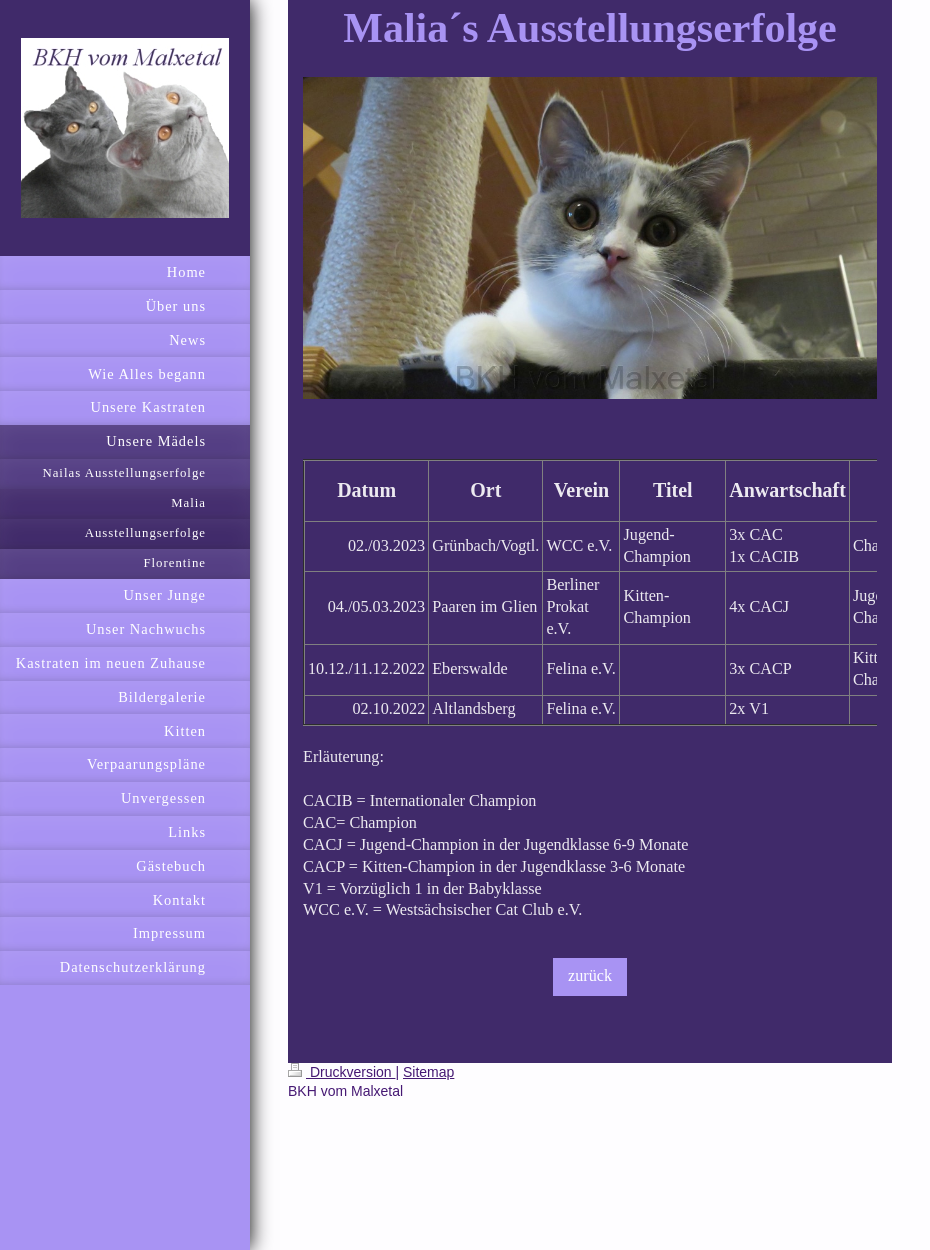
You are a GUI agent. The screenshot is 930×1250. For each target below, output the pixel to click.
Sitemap (428, 1072)
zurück (590, 976)
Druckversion (341, 1072)
